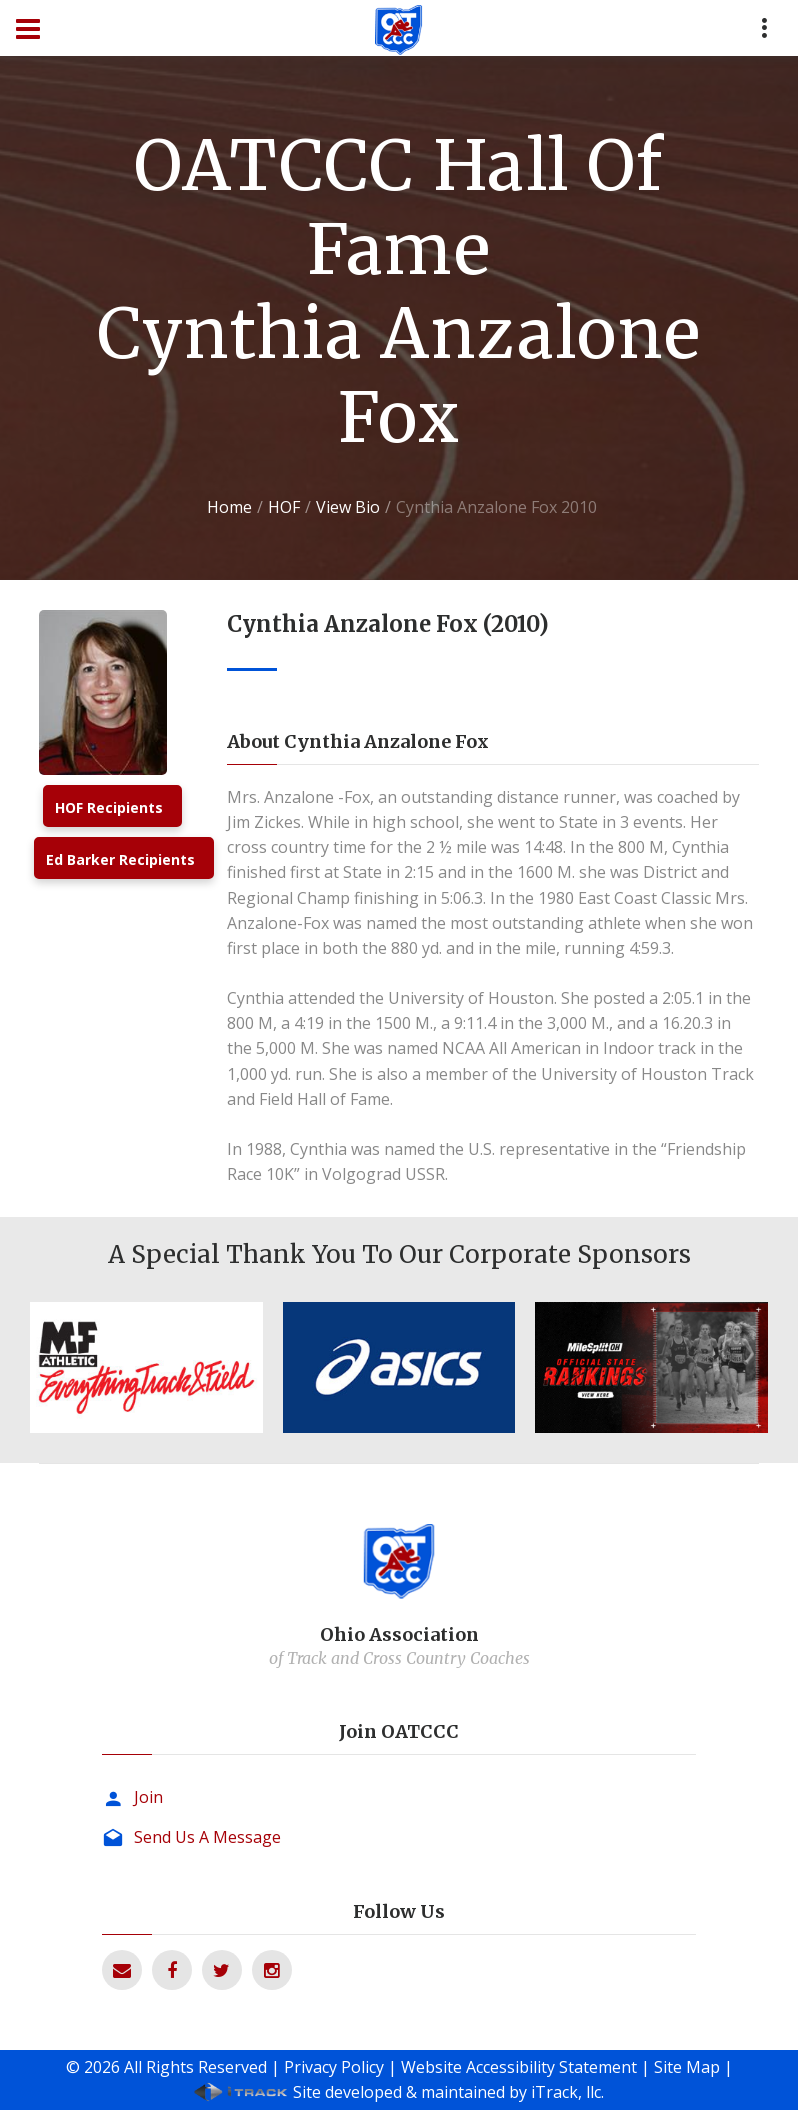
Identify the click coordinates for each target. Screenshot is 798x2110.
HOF (284, 507)
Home (229, 507)
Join (148, 1797)
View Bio (348, 507)
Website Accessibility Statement (519, 2067)
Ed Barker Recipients (120, 859)
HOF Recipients (109, 807)
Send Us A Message (207, 1837)
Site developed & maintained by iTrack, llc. (448, 2092)
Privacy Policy (334, 2067)
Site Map (687, 2067)
